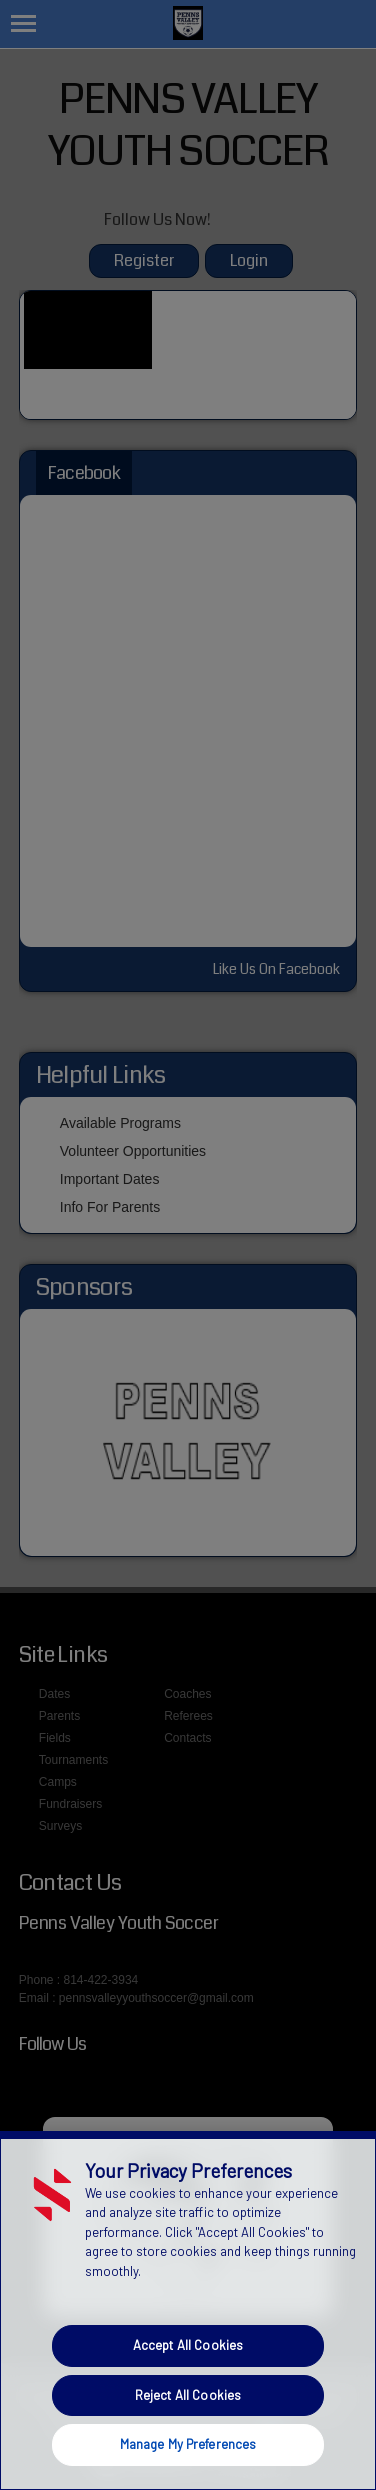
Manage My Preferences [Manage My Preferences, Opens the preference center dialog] (188, 2444)
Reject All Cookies (188, 2395)
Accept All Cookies (188, 2345)
